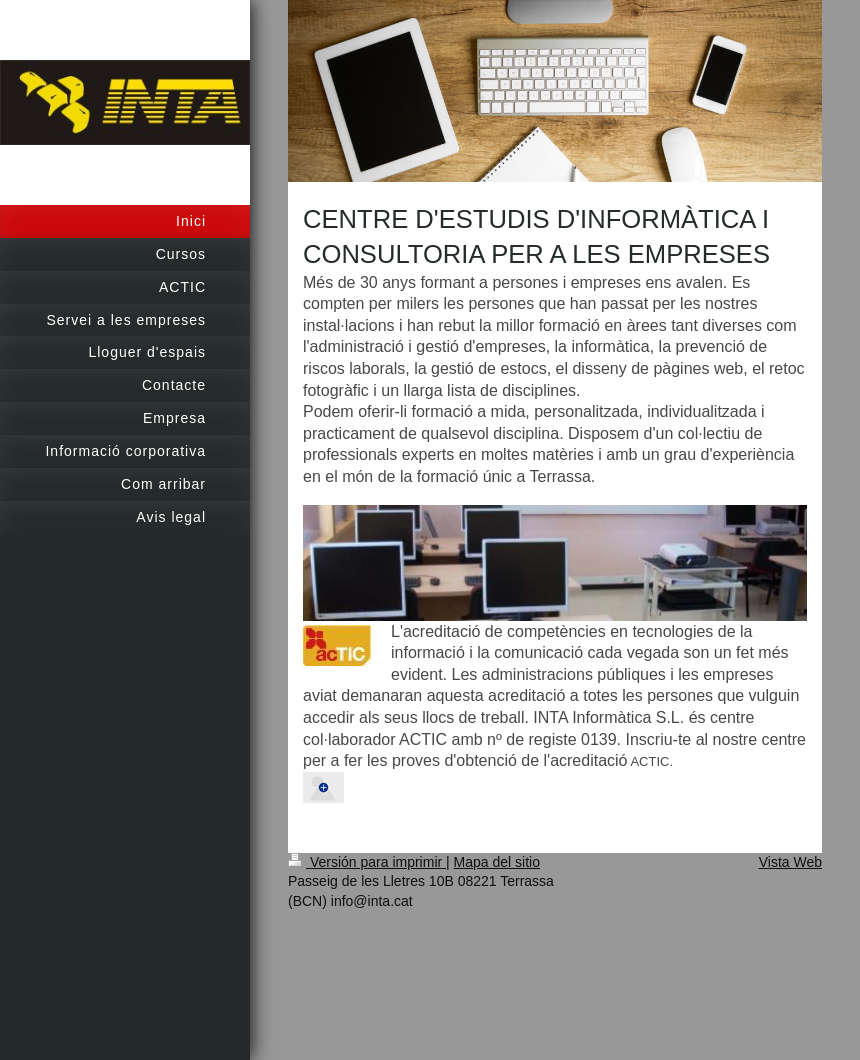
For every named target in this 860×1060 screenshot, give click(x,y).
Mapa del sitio (497, 862)
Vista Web (790, 862)
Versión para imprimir (367, 862)
